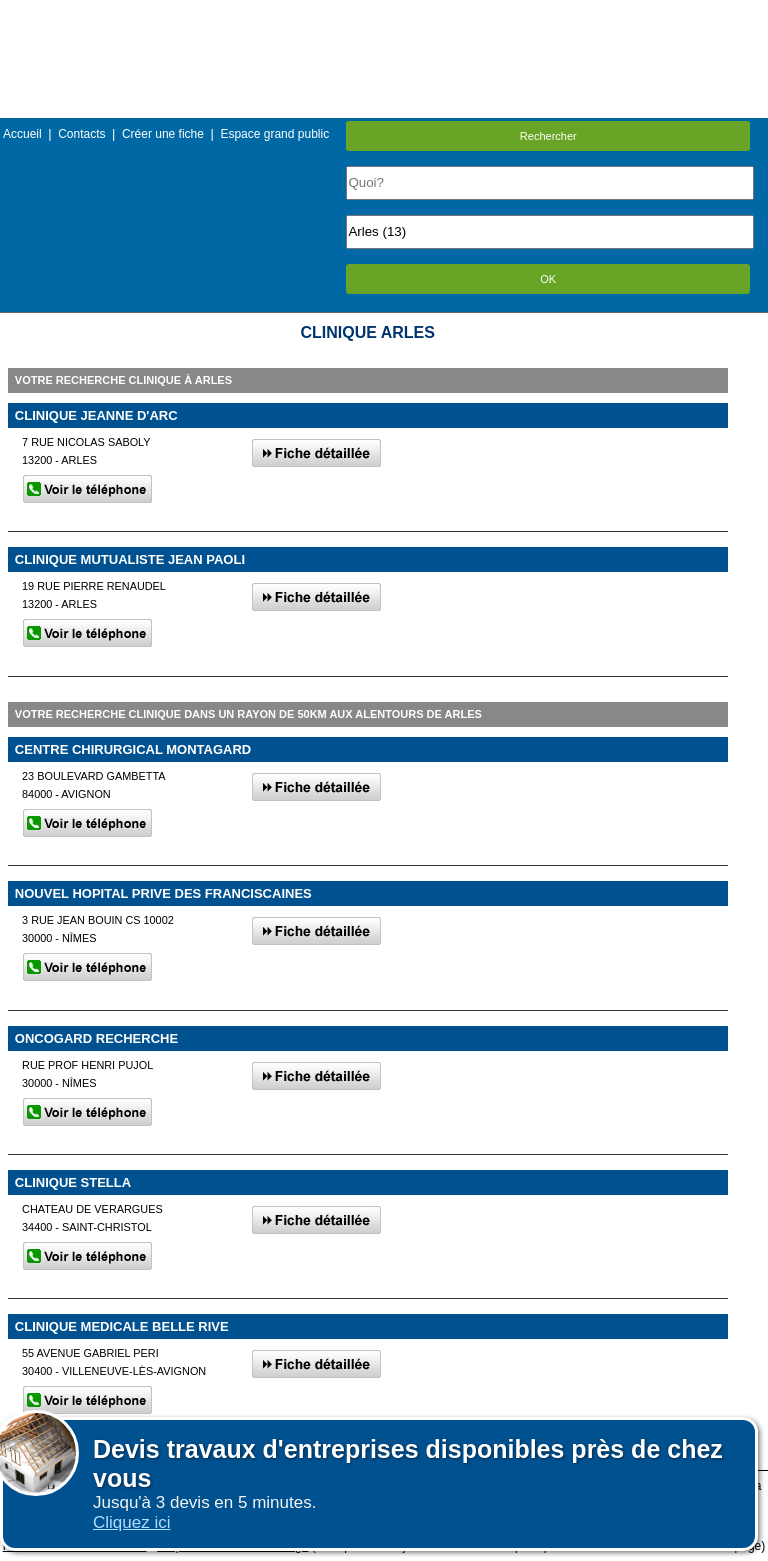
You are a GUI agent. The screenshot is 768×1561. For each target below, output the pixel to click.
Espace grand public (274, 134)
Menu (384, 14)
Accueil (22, 134)
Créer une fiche (163, 134)
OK (548, 279)
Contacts (81, 134)
